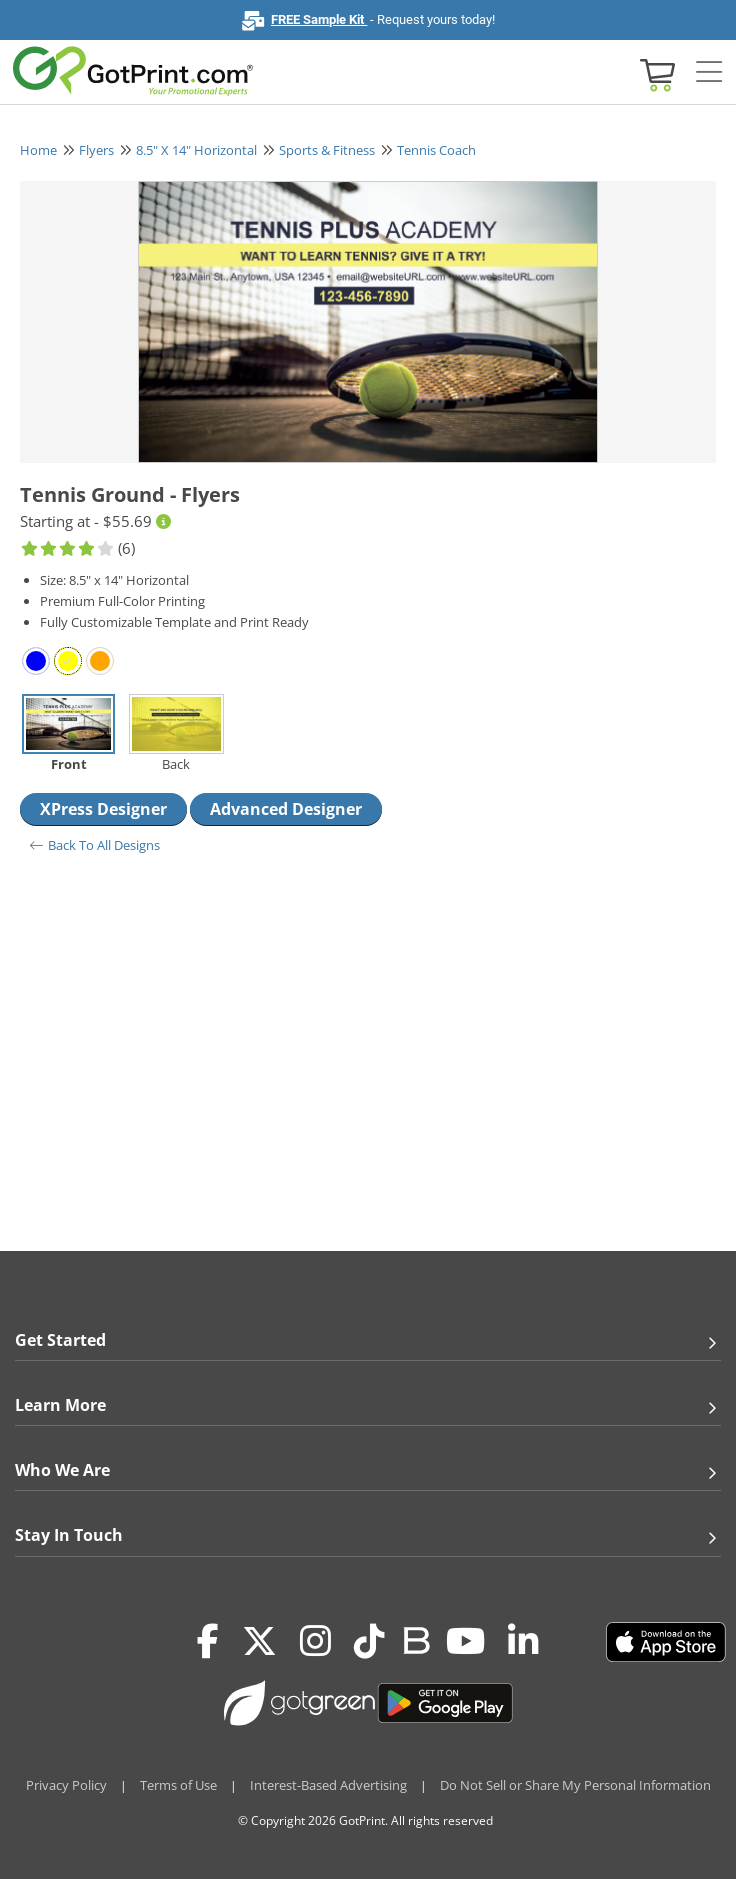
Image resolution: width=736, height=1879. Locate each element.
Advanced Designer (286, 809)
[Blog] (415, 1639)
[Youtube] (465, 1642)
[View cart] (655, 73)
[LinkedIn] (523, 1642)
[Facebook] (208, 1642)
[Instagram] (315, 1642)
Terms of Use (178, 1785)
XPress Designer (103, 809)
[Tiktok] (369, 1642)
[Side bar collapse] (709, 73)
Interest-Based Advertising (328, 1785)
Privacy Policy (66, 1785)
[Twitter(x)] (259, 1642)
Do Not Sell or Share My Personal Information (575, 1785)
